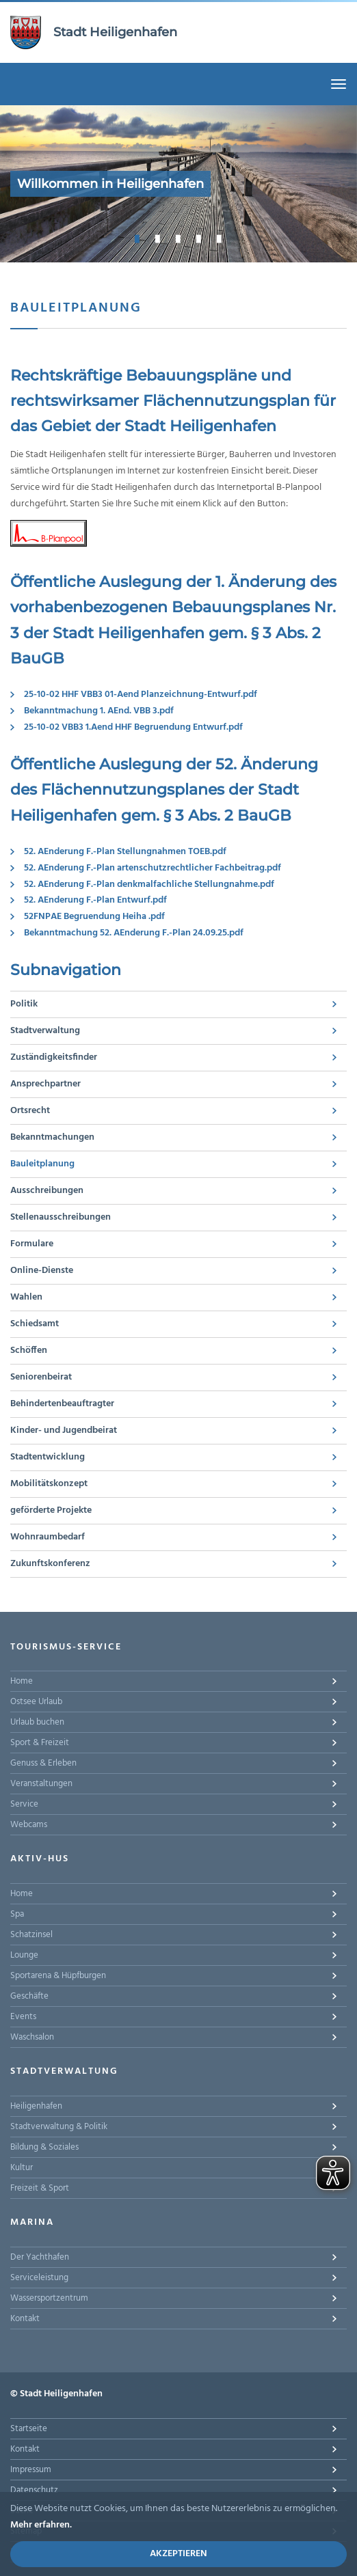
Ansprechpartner (45, 1084)
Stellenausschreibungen (60, 1217)
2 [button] (158, 238)
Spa (17, 1914)
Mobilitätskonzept (49, 1484)
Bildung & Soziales (44, 2147)
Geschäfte (29, 1996)
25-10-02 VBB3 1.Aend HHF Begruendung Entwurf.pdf (133, 727)
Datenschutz (34, 2490)
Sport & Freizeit (39, 1743)
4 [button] (199, 238)
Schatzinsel (31, 1935)
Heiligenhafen (36, 2106)
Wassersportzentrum (49, 2298)
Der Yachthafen (39, 2257)
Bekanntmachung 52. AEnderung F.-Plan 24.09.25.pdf (133, 933)
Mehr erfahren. (41, 2525)
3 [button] (178, 238)
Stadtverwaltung (45, 1031)
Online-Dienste (41, 1270)
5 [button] (219, 238)
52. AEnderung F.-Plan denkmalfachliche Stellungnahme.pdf (149, 884)
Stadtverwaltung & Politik (58, 2127)
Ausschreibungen (46, 1190)
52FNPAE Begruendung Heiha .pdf (94, 916)
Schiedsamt (34, 1324)
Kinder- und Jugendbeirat (63, 1430)
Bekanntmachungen (52, 1137)
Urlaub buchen (37, 1722)
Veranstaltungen (41, 1784)
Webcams (28, 1825)
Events (23, 2017)
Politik (24, 1004)
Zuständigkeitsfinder (53, 1057)
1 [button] (137, 238)
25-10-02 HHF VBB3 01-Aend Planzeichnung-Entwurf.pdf (140, 694)
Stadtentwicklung (47, 1457)
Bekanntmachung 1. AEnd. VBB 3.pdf (99, 711)
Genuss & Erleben (43, 1763)
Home (21, 1681)
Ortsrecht (30, 1111)
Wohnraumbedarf (47, 1537)
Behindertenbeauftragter (62, 1404)
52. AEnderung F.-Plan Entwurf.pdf (95, 900)
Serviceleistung (39, 2278)
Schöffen (28, 1350)
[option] (178, 183)
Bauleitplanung (42, 1164)
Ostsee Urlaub (36, 1702)
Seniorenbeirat (41, 1377)
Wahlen (26, 1297)
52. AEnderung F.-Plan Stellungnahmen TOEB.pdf (125, 852)
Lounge (24, 1955)
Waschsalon (32, 2037)
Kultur (21, 2168)
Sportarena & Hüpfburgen (58, 1976)
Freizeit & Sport (39, 2188)
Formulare (31, 1244)
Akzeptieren (178, 2554)
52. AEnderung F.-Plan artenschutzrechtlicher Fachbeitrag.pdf (152, 868)
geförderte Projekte (51, 1510)
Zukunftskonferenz (50, 1564)
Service (24, 1804)
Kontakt (25, 2319)
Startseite (28, 2429)
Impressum (30, 2470)
